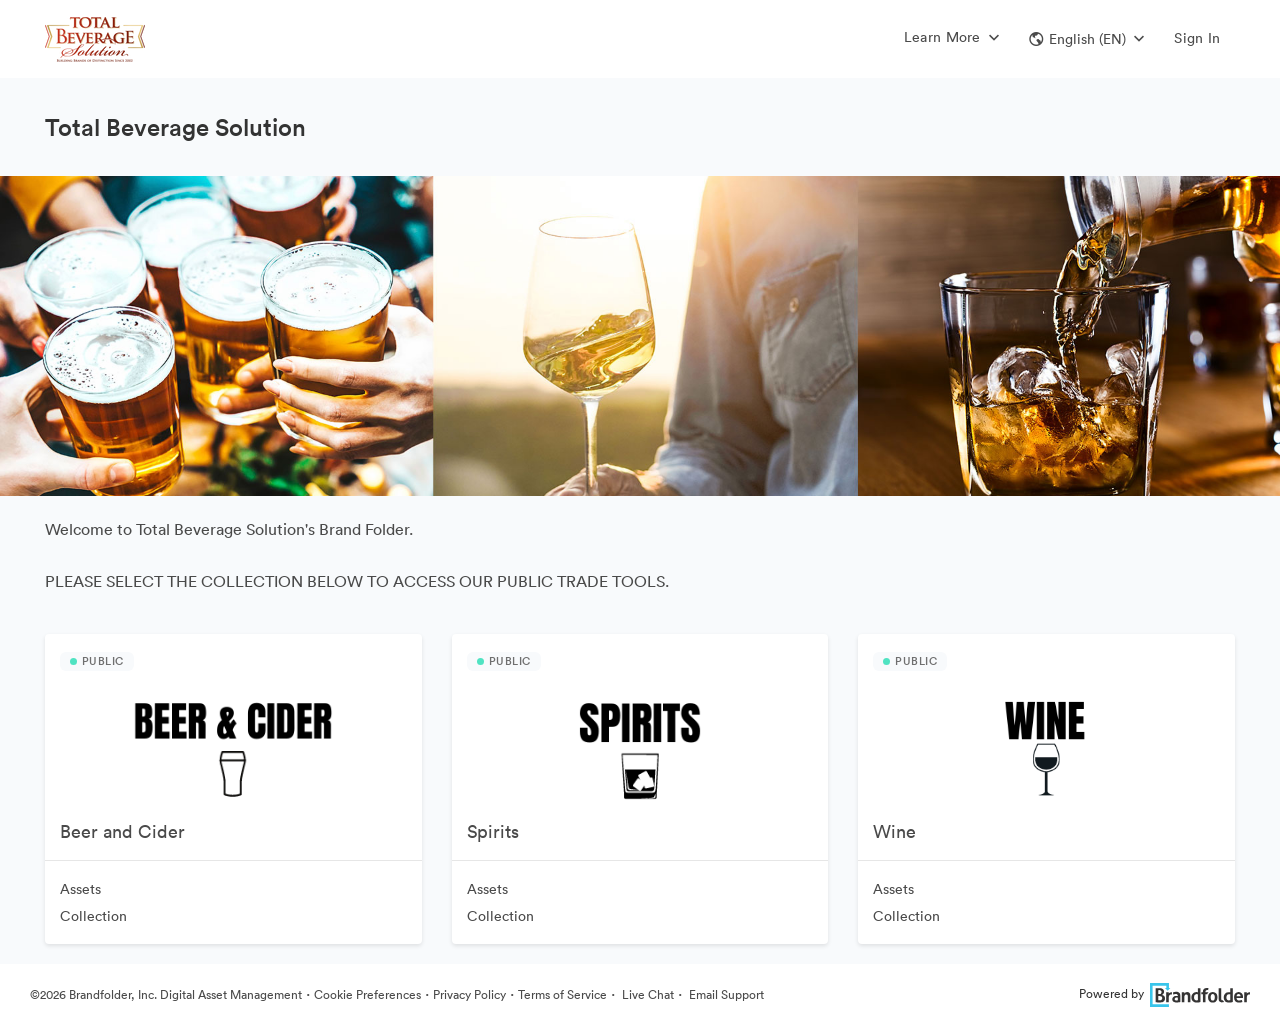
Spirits (493, 831)
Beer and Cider (122, 831)
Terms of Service (562, 994)
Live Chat (646, 994)
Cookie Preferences (367, 994)
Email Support (725, 994)
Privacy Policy (469, 994)
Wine (894, 831)
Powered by (1164, 993)
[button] (1086, 39)
